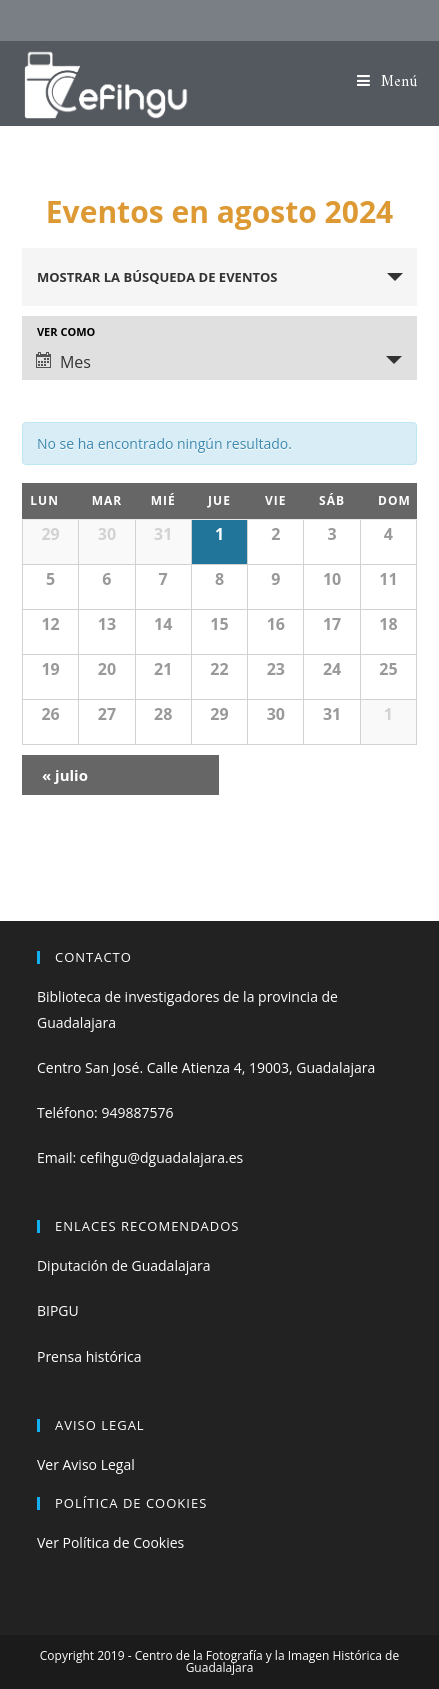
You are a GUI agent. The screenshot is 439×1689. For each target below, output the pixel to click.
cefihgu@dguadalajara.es (161, 1157)
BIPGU (58, 1310)
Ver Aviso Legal (86, 1464)
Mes (63, 362)
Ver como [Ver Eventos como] (66, 331)
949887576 (137, 1112)
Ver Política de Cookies (110, 1542)
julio (65, 775)
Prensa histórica (89, 1356)
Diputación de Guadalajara (124, 1265)
